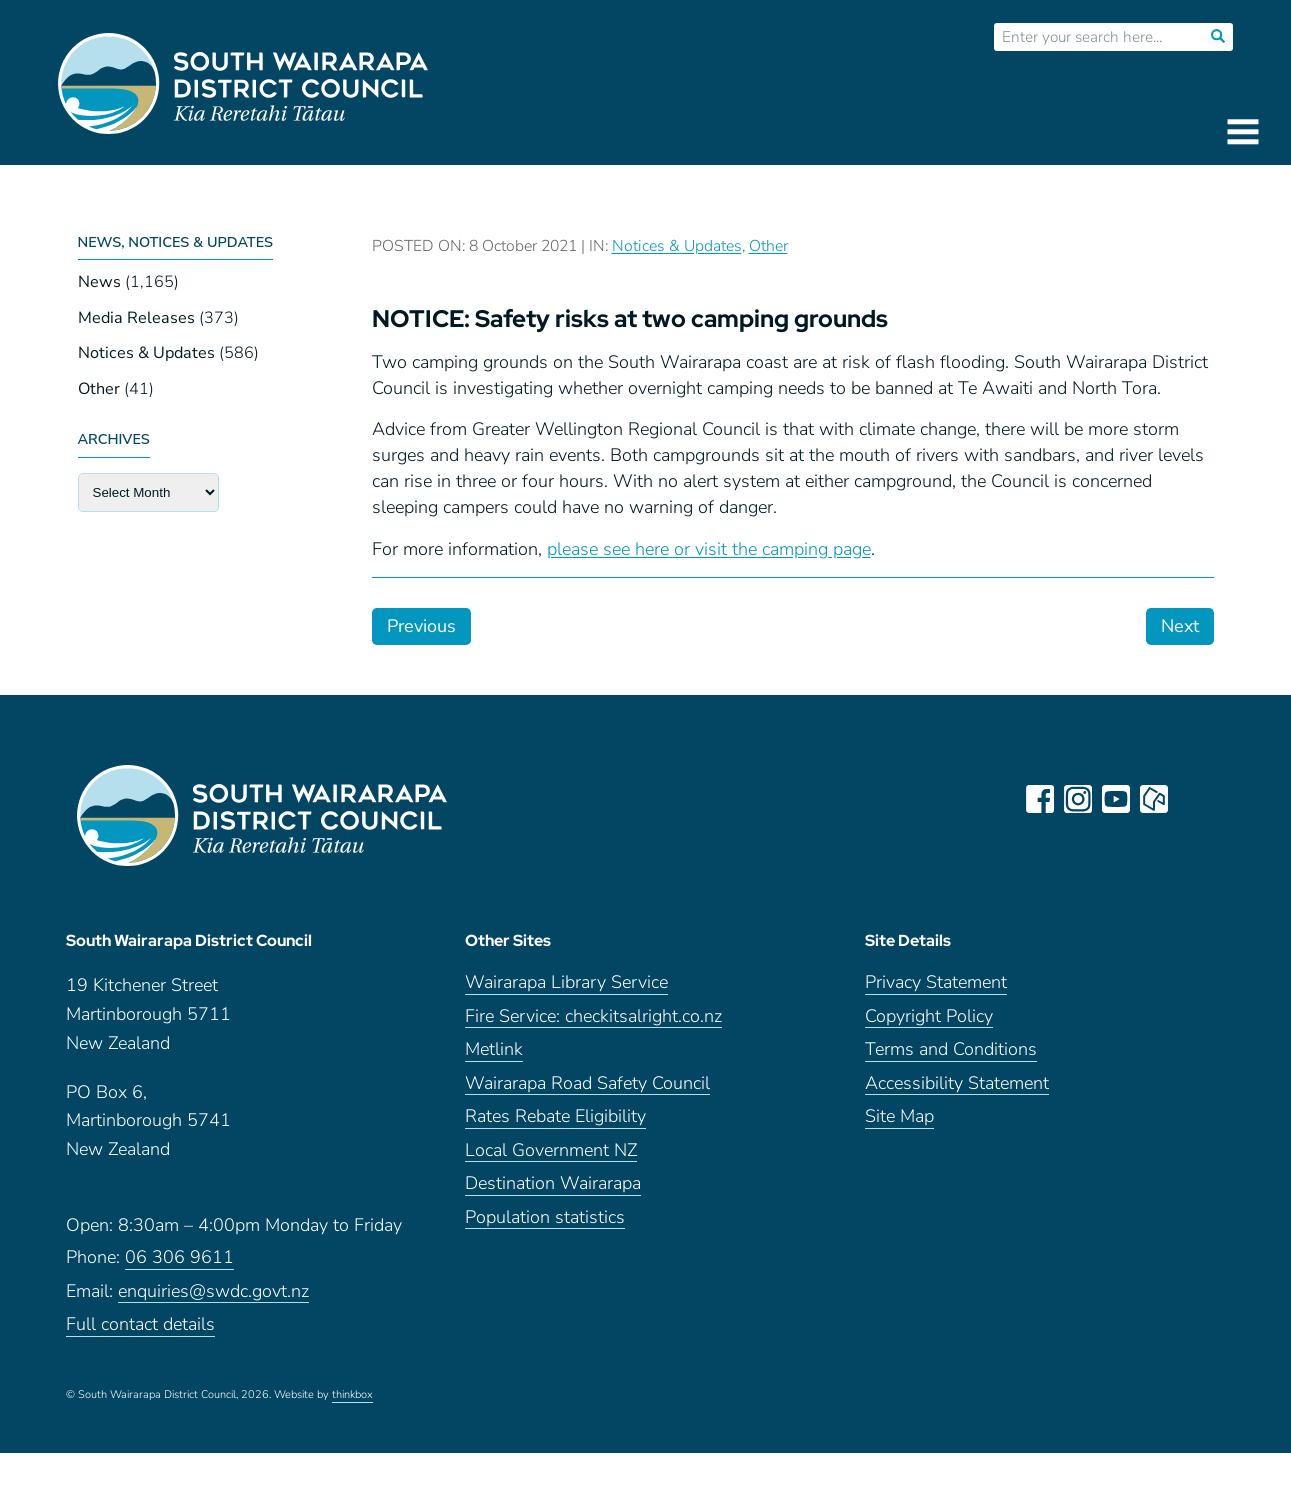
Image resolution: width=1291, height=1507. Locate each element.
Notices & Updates (146, 353)
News (99, 282)
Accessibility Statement (957, 1083)
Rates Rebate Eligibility (555, 1116)
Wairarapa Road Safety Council (587, 1083)
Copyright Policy (929, 1016)
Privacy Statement (936, 982)
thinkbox (352, 1395)
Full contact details (140, 1324)
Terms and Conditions (951, 1049)
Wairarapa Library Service (566, 982)
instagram (1078, 799)
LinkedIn (1192, 799)
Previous (421, 626)
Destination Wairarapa (553, 1183)
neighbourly (1154, 799)
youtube (1116, 799)
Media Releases (136, 318)
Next (1180, 626)
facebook (1040, 799)
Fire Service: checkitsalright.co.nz (593, 1016)
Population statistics (545, 1217)
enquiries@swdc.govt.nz (213, 1291)
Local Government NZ (551, 1150)
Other (99, 389)
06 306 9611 (179, 1257)
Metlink (494, 1049)
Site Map (899, 1116)
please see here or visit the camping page (709, 549)
